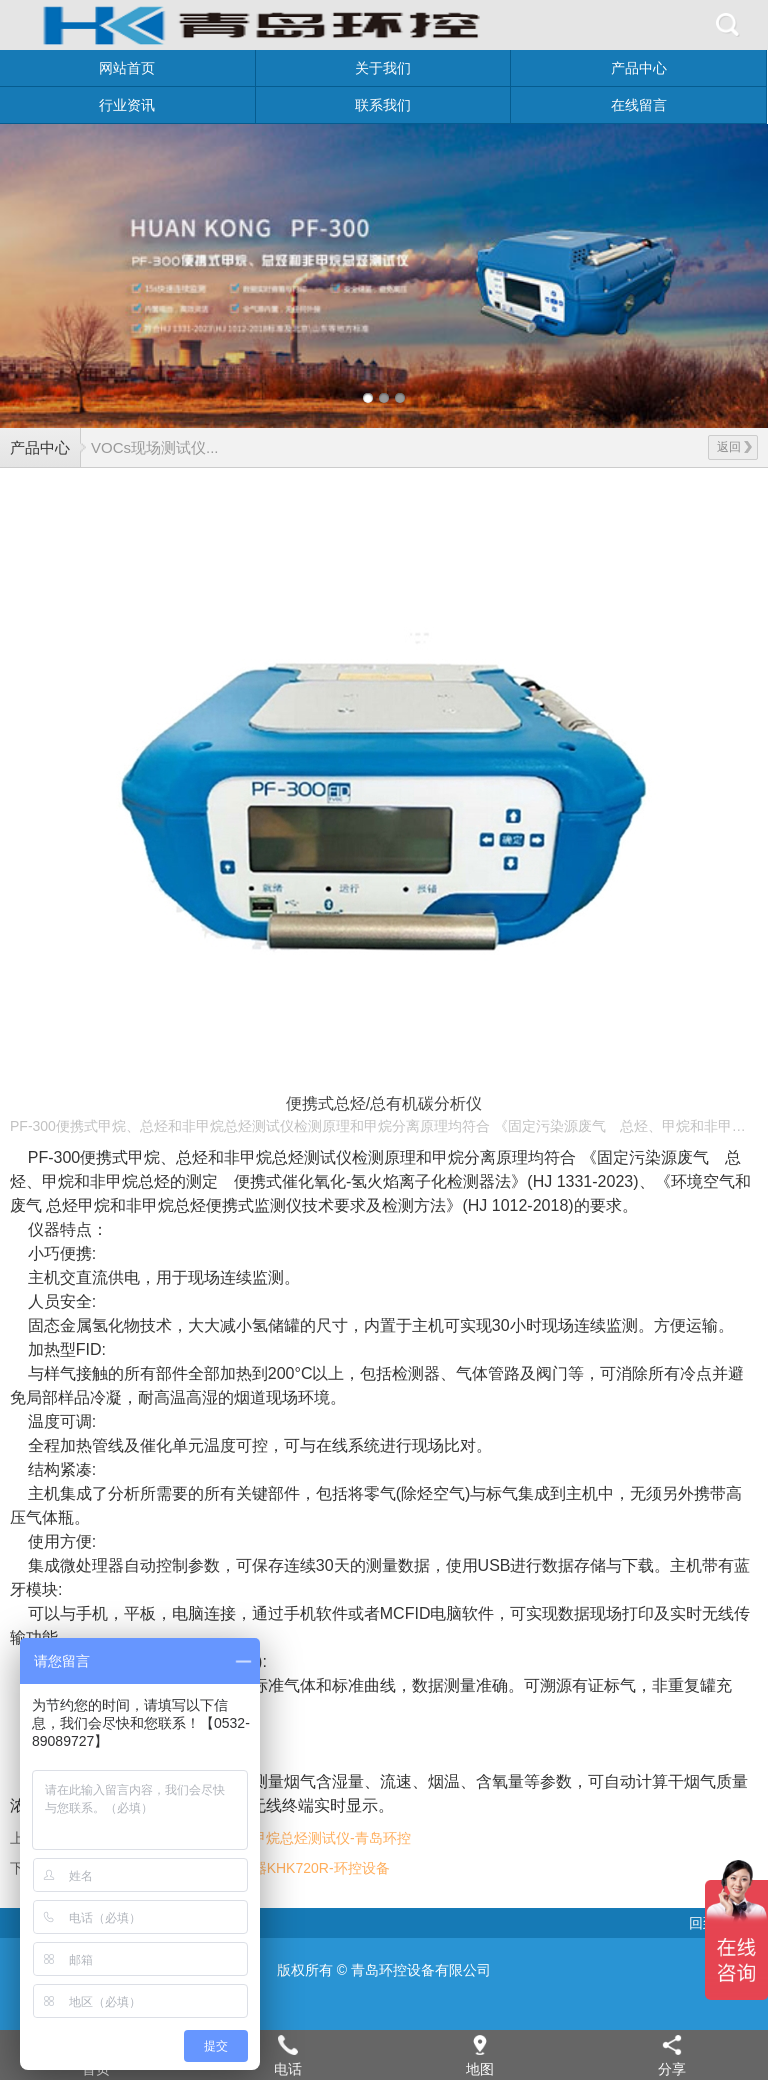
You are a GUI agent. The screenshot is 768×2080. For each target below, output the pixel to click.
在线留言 (639, 105)
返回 (734, 447)
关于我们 (383, 68)
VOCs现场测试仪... (155, 447)
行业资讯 (127, 105)
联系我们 (383, 105)
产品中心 (639, 68)
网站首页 (127, 68)
